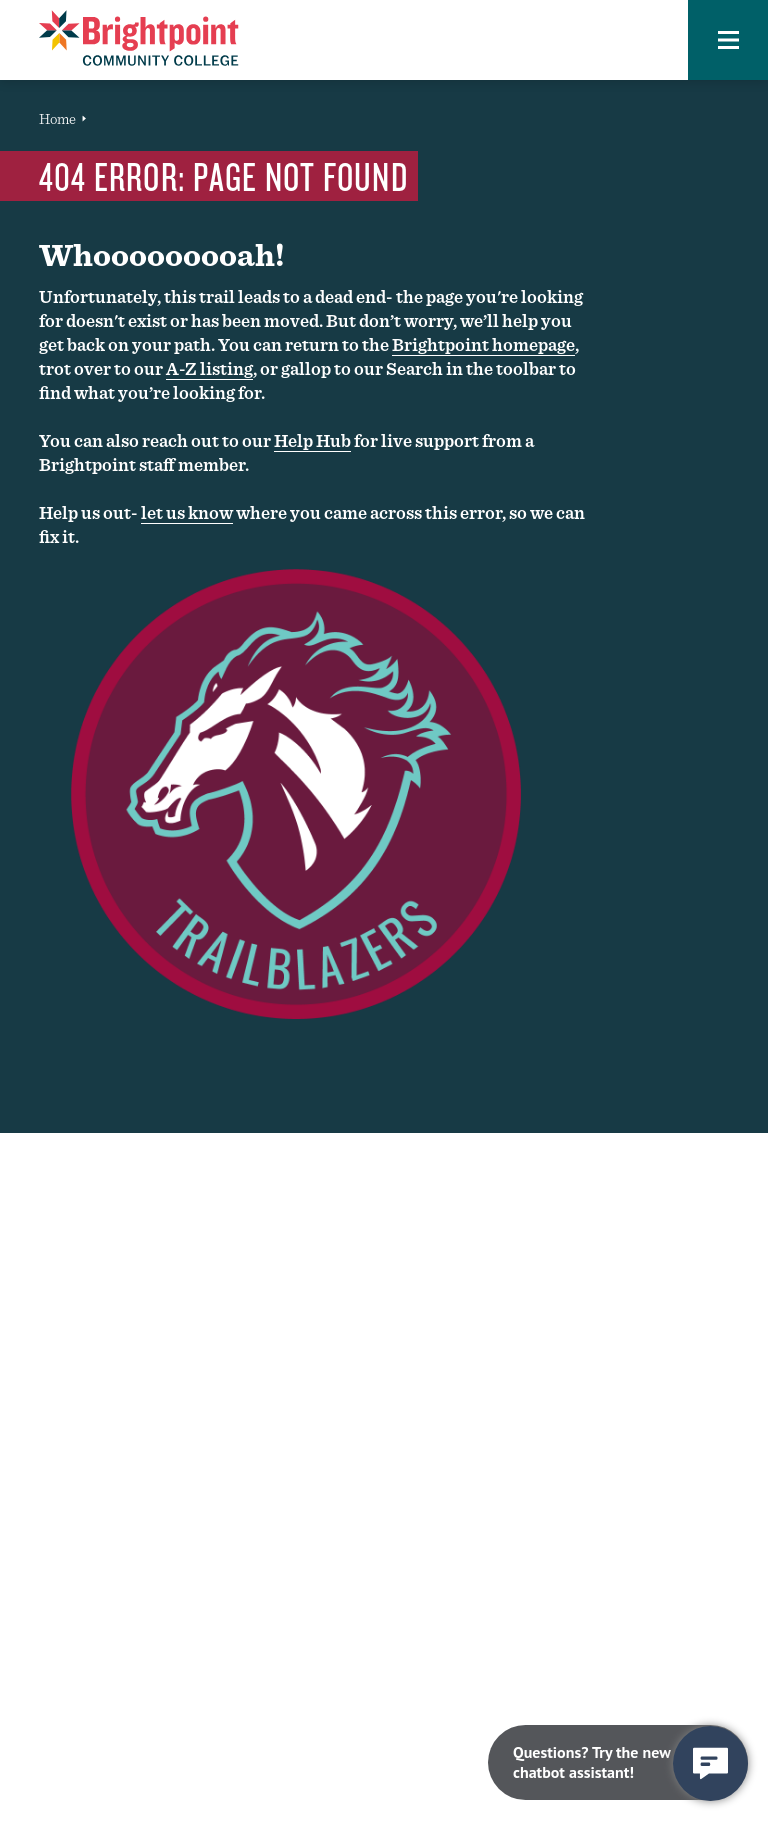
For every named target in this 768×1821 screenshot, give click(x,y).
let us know (187, 512)
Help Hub (312, 440)
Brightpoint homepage (483, 344)
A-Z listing (209, 368)
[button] (728, 40)
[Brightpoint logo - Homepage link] (139, 38)
